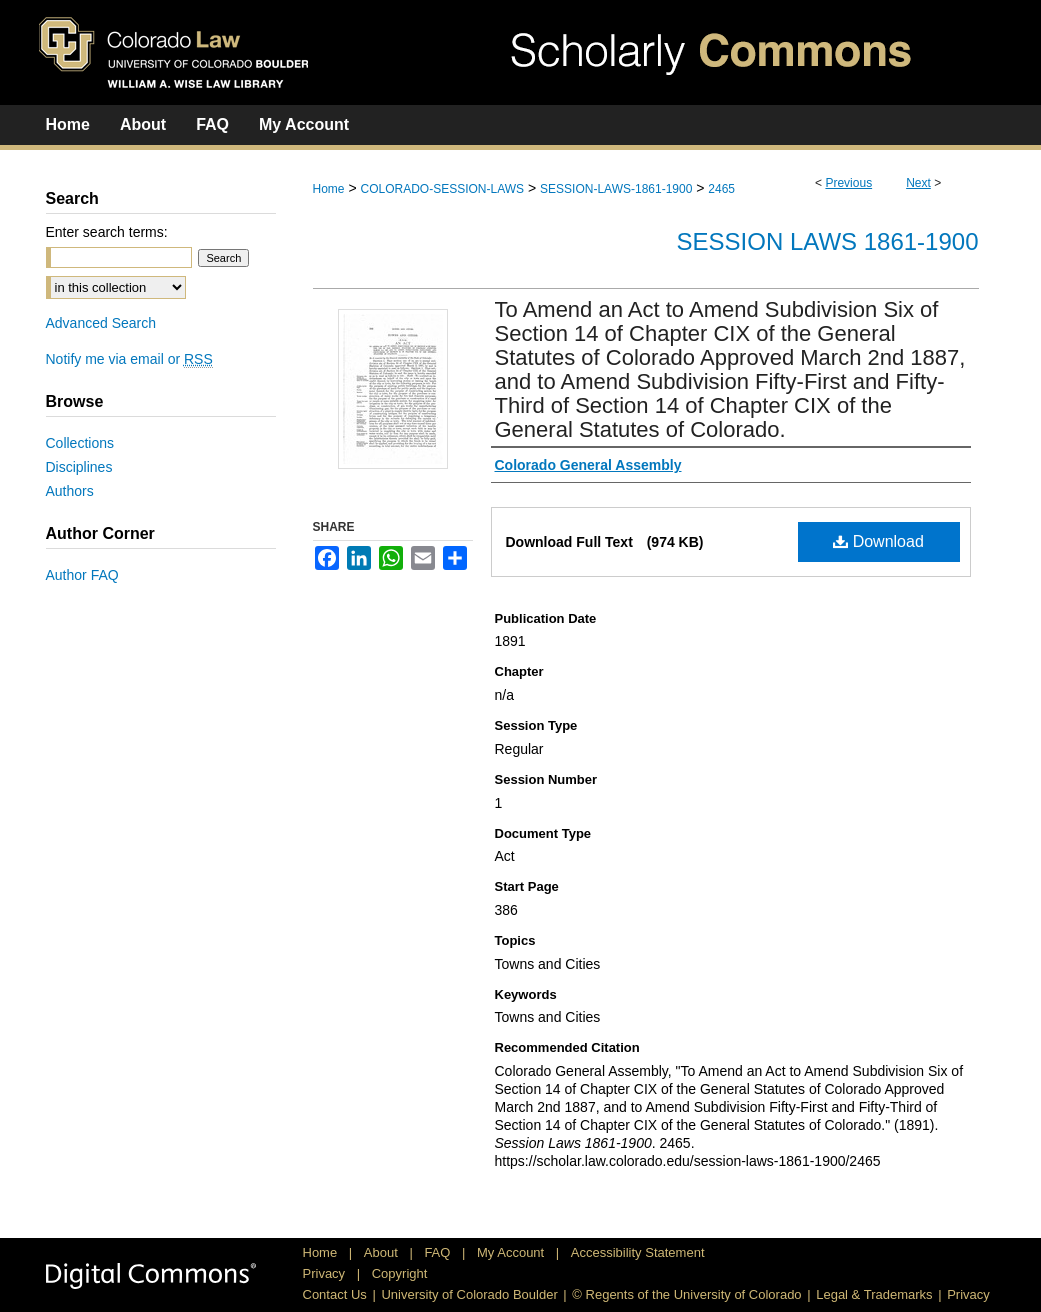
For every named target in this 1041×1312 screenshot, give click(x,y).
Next (918, 183)
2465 (721, 189)
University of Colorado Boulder (469, 1294)
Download (878, 541)
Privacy (326, 1273)
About (383, 1252)
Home (329, 189)
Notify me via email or (129, 359)
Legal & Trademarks (874, 1294)
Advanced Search (101, 323)
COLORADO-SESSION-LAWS (442, 189)
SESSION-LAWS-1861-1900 (616, 189)
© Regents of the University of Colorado (686, 1294)
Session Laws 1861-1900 (828, 241)
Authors (70, 491)
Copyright (400, 1273)
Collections (80, 443)
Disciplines (79, 467)
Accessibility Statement (638, 1252)
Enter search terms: (107, 232)
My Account (512, 1252)
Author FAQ (82, 575)
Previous (848, 183)
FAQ (439, 1252)
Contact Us (335, 1294)
